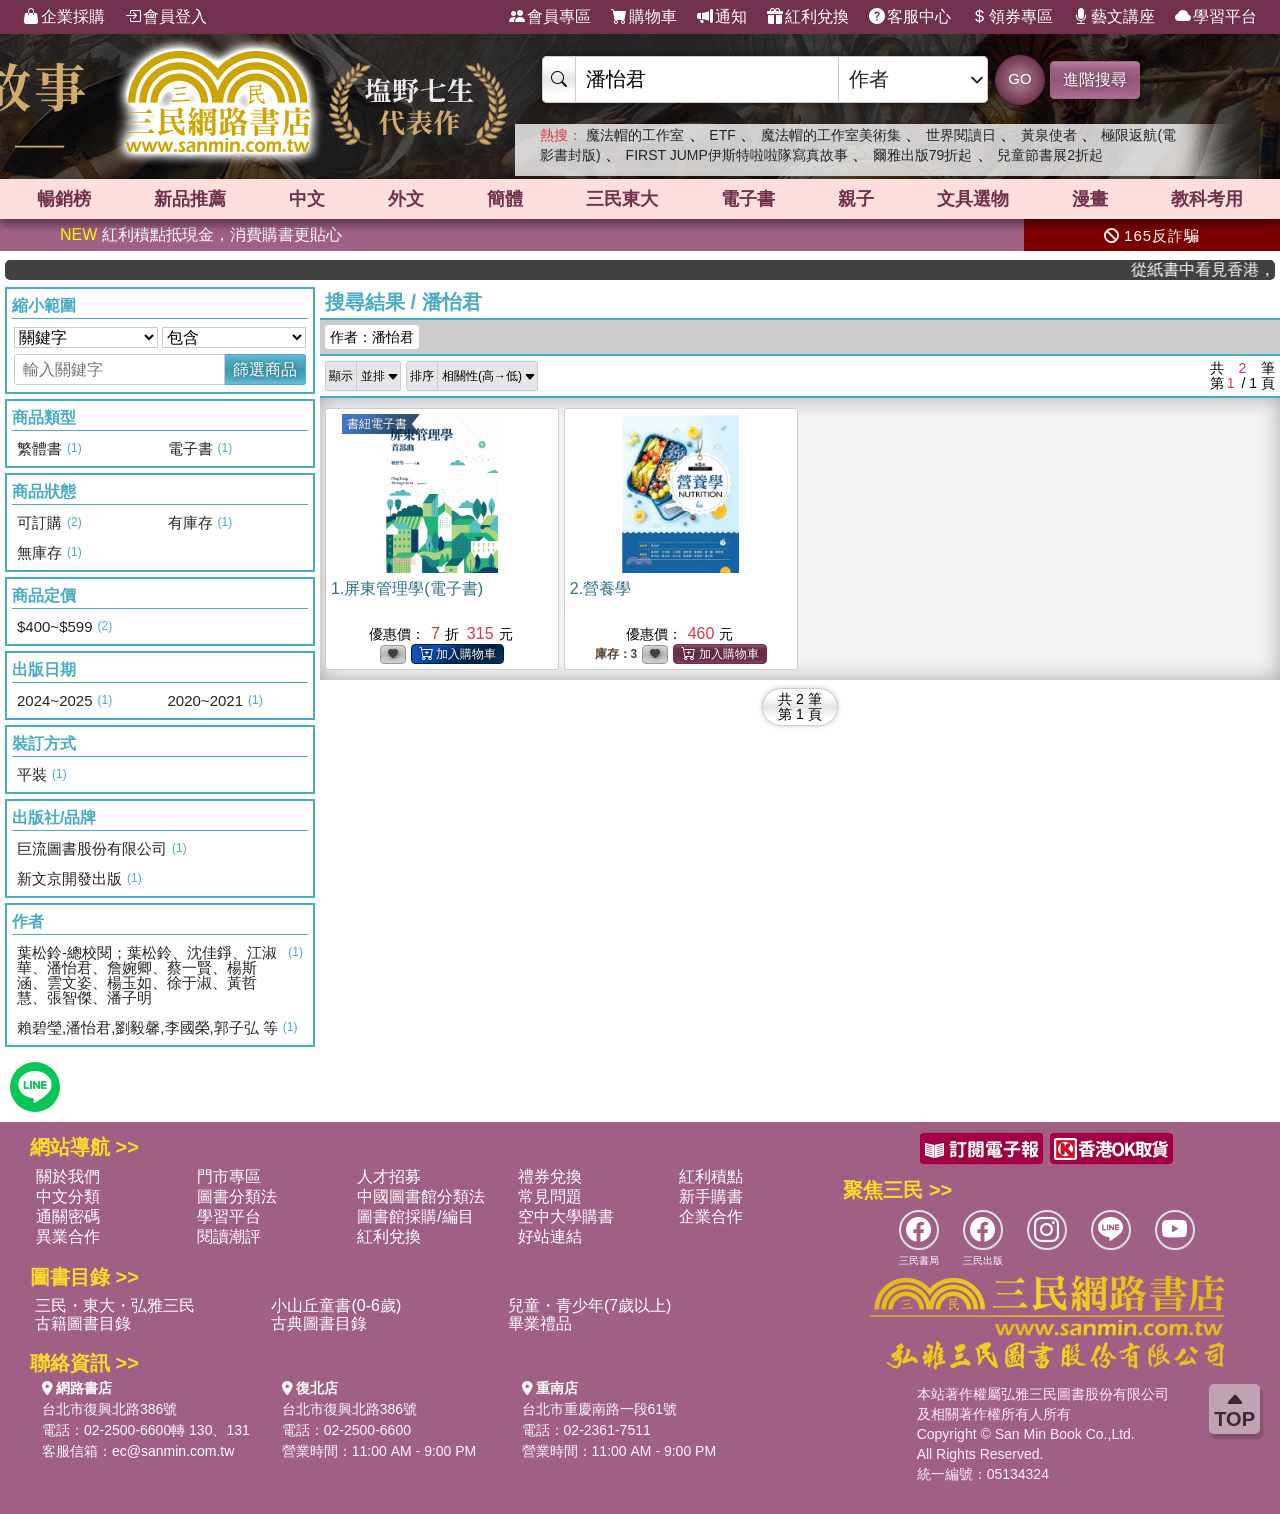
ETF (722, 135)
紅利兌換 (808, 17)
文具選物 (973, 199)
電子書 (748, 199)
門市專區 (229, 1176)
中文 (307, 199)
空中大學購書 (566, 1216)
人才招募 (389, 1176)
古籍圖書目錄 (83, 1323)
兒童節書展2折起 (1050, 155)
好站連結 (550, 1236)
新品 (190, 199)
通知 (722, 17)
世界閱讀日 (961, 135)
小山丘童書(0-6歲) (336, 1305)
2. (600, 588)
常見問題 (550, 1196)
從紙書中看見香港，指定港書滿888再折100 (1214, 269)
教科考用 (1207, 199)
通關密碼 (68, 1216)
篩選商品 (265, 369)
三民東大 (622, 199)
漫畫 (1090, 199)
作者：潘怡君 (372, 337)
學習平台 (1216, 17)
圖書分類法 (237, 1196)
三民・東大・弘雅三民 (115, 1305)
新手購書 (711, 1196)
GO (1019, 78)
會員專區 (550, 17)
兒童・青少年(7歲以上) (590, 1305)
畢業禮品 (540, 1323)
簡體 (505, 199)
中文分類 (68, 1196)
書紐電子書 (377, 424)
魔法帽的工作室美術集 (831, 135)
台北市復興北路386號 (109, 1409)
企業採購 (64, 17)
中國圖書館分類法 (421, 1196)
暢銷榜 (64, 199)
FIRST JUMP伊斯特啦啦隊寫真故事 (737, 155)
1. (407, 588)
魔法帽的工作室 (635, 135)
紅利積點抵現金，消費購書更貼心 (201, 234)
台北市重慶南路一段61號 (600, 1409)
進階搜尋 (1095, 79)
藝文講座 (1114, 17)
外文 (406, 199)
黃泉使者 (1049, 135)
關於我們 (68, 1176)
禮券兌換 (550, 1176)
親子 (856, 199)
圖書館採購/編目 (415, 1216)
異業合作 (68, 1236)
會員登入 (166, 17)
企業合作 (711, 1216)
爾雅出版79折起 (923, 155)
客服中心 (910, 17)
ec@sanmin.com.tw (173, 1451)
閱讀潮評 (229, 1236)
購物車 (644, 17)
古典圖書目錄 (319, 1323)
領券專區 (1012, 17)
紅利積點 (711, 1176)
